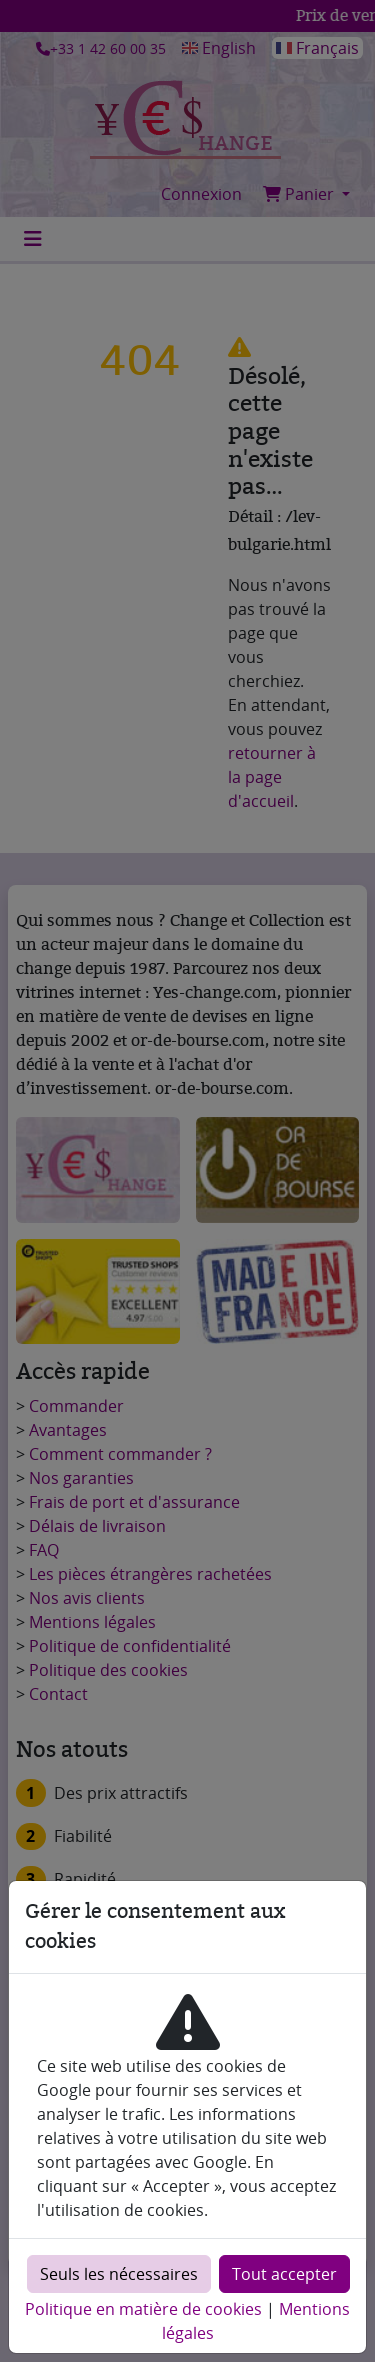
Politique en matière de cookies (143, 2309)
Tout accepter (284, 2274)
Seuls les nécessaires (119, 2274)
